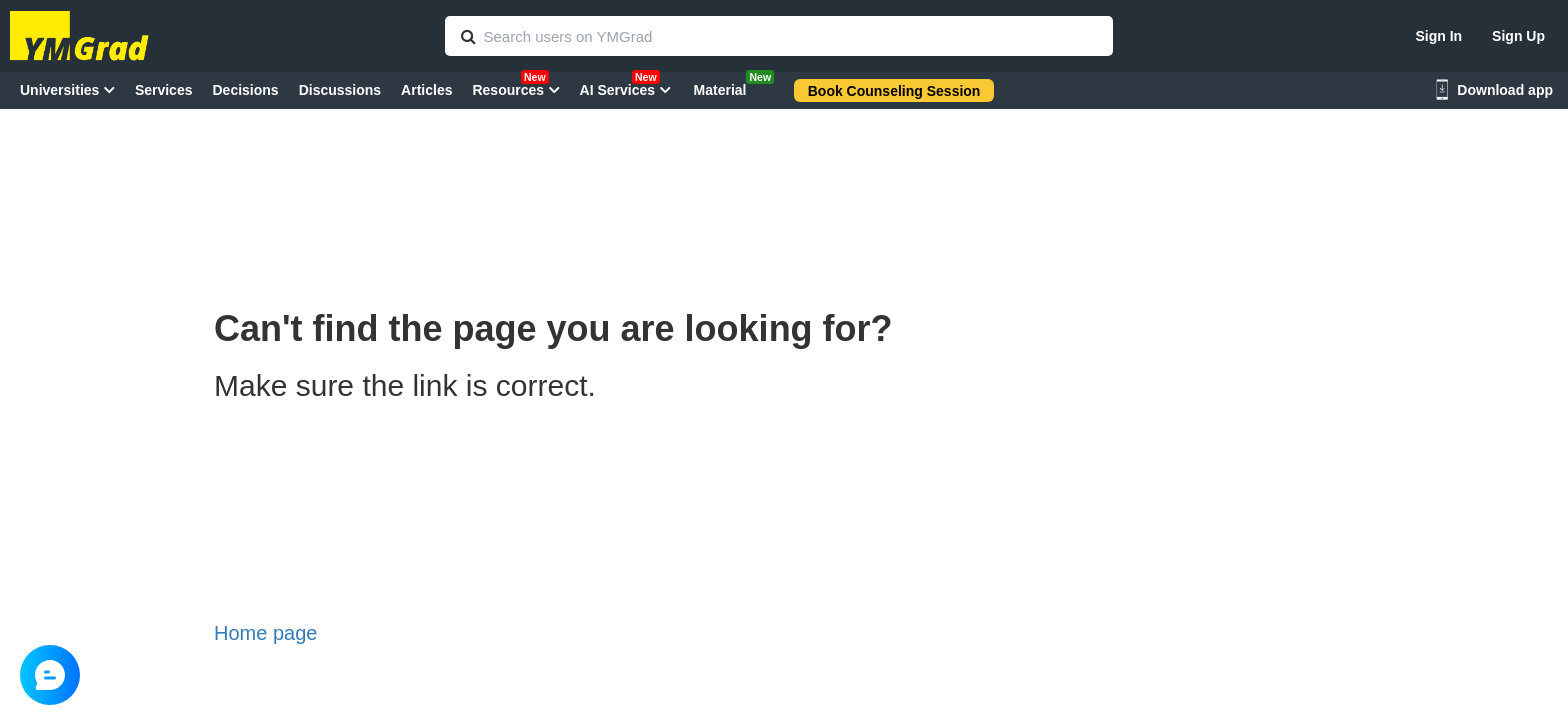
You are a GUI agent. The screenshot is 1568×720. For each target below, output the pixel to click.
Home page (265, 633)
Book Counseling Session (894, 91)
